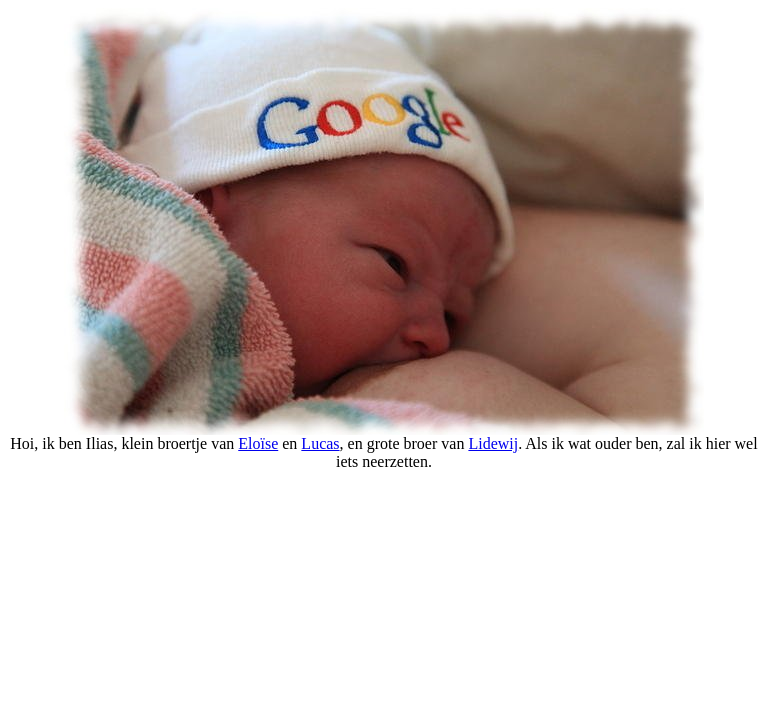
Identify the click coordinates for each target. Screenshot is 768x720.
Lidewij (493, 443)
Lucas (320, 443)
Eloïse (258, 443)
